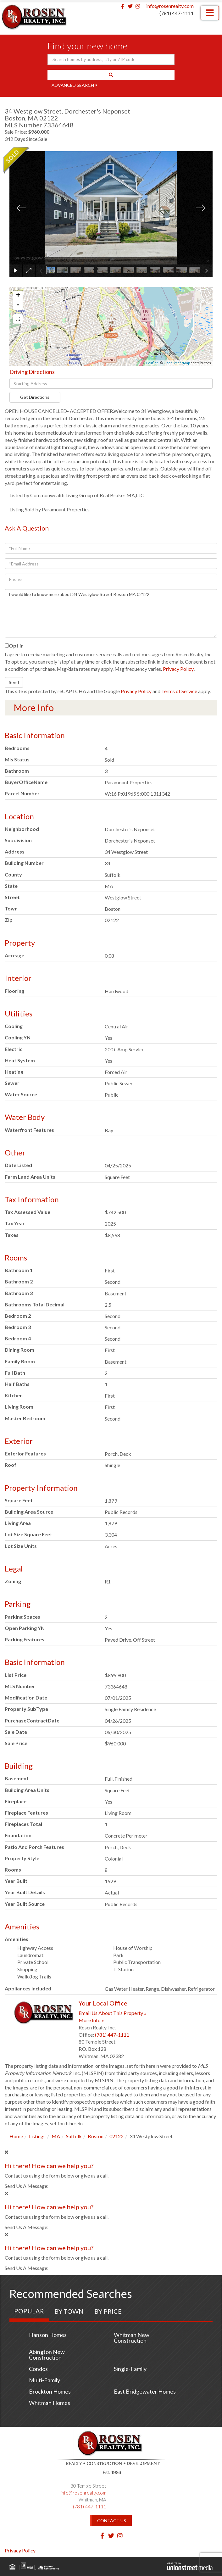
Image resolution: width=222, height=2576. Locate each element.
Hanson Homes (48, 2335)
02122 (116, 2136)
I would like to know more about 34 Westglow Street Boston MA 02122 (111, 613)
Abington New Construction (47, 2354)
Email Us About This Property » (113, 2013)
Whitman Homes (49, 2403)
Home (16, 2136)
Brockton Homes (50, 2391)
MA (56, 2136)
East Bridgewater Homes (145, 2391)
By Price (108, 2311)
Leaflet (152, 363)
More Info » (91, 2020)
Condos (38, 2369)
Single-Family (130, 2369)
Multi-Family (44, 2380)
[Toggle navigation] (210, 13)
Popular (29, 2311)
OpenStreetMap (177, 363)
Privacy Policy (178, 669)
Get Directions (34, 397)
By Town (69, 2311)
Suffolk (74, 2136)
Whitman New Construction (131, 2337)
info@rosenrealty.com (170, 6)
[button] (111, 75)
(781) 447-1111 (176, 13)
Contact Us (111, 2520)
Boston (95, 2136)
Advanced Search (73, 85)
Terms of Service (179, 691)
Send (14, 682)
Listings (37, 2136)
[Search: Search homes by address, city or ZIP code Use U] (111, 59)
